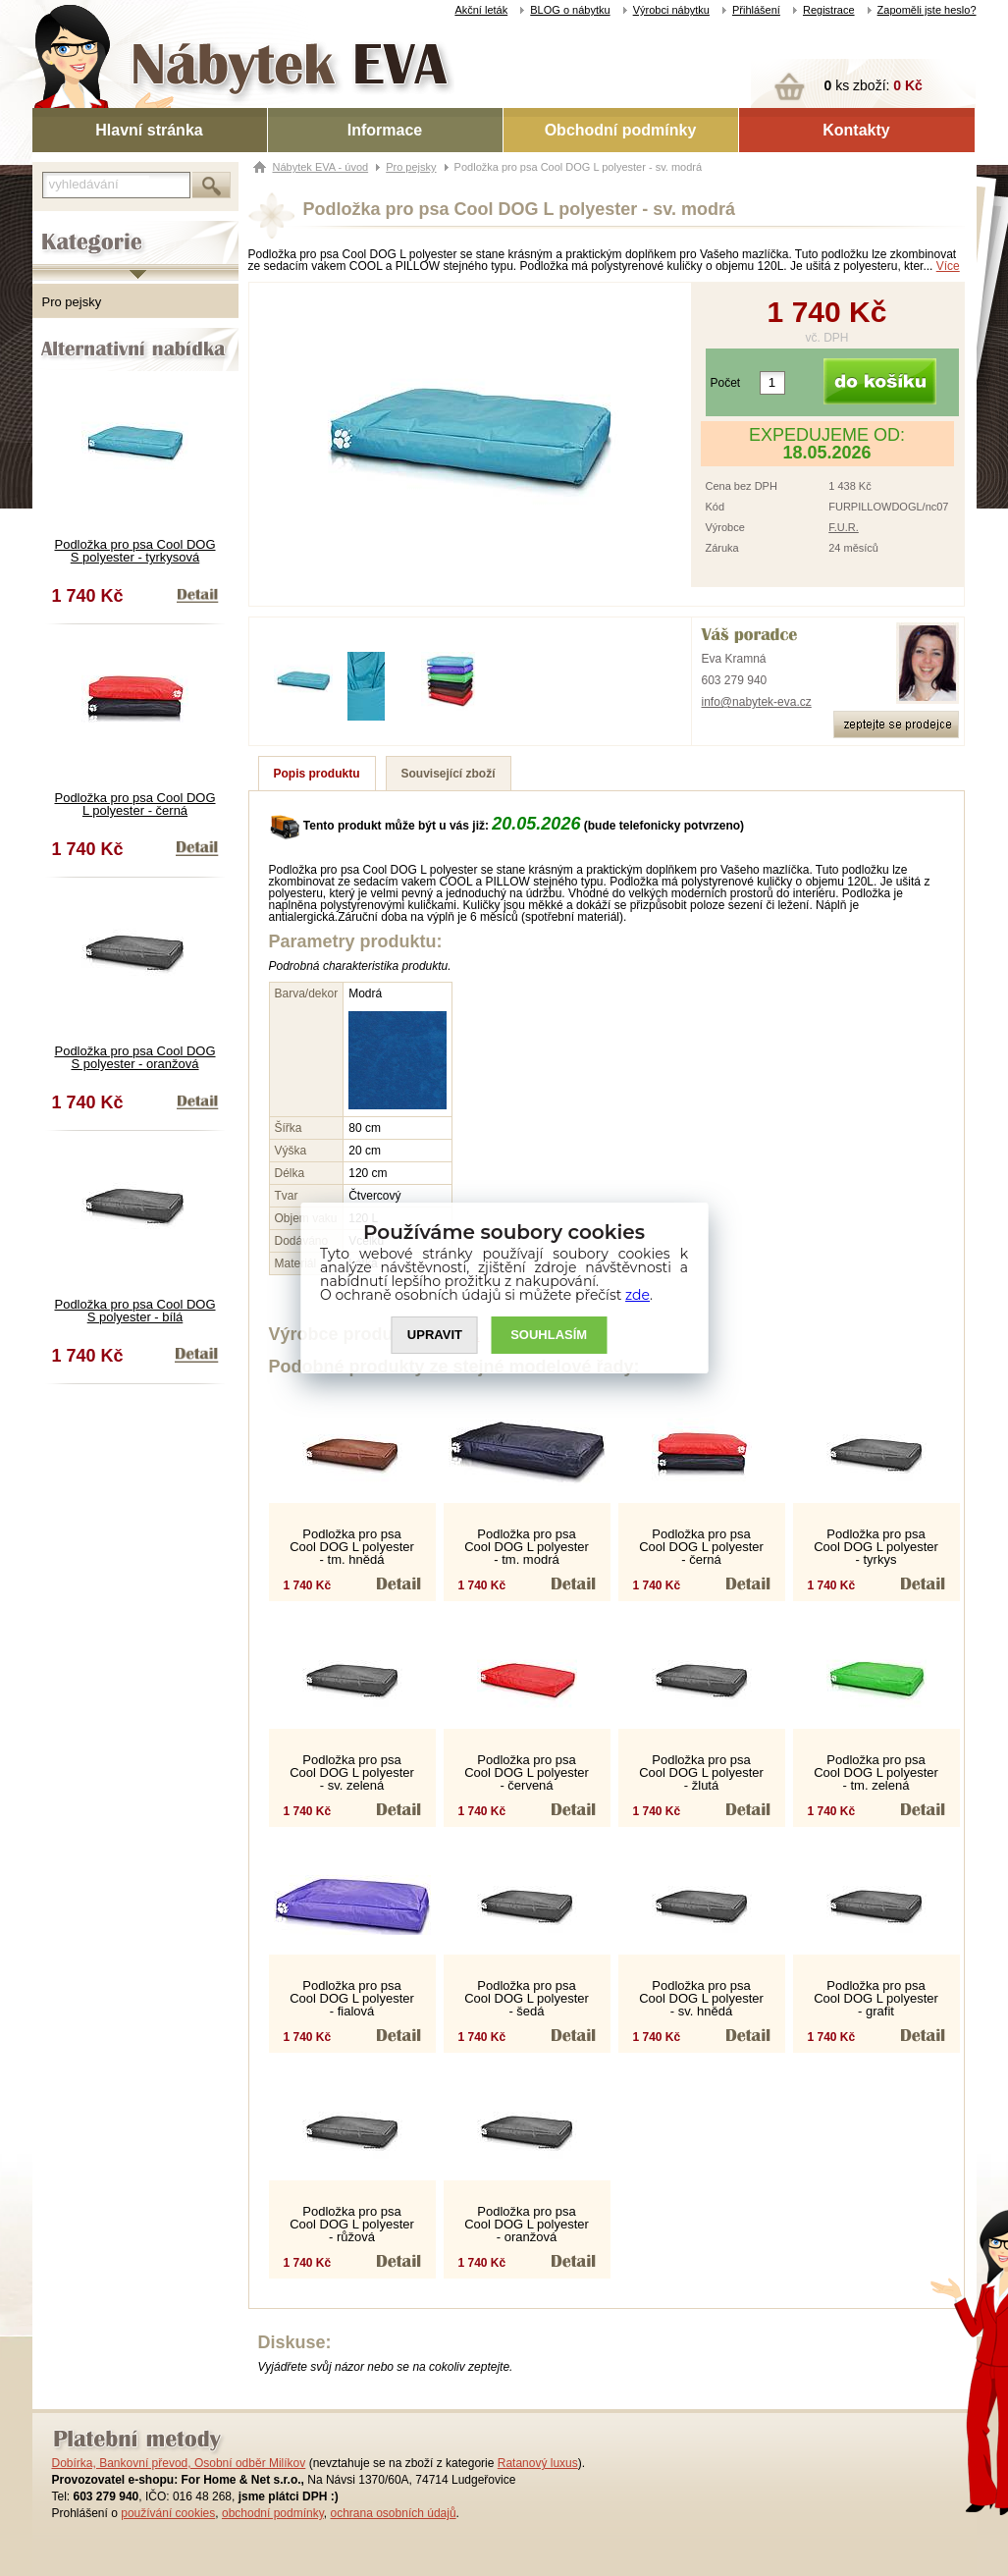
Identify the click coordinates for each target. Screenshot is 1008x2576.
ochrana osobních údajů (392, 2513)
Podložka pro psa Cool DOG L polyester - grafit (876, 1998)
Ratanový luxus (538, 2463)
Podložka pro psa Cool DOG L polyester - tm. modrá (526, 1547)
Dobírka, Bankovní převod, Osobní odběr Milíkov (179, 2463)
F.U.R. (843, 527)
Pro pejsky (72, 302)
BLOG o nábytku (570, 10)
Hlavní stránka (148, 130)
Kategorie (59, 227)
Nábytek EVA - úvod (321, 167)
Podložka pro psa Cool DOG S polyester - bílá (134, 1310)
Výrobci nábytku (671, 10)
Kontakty (855, 130)
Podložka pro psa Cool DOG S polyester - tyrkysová (134, 550)
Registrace (829, 10)
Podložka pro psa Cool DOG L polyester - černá (134, 804)
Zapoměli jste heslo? (927, 10)
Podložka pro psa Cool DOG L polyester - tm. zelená (876, 1772)
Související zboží (448, 773)
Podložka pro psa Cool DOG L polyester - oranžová (526, 2224)
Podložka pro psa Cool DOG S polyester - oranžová (134, 1057)
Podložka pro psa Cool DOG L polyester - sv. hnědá (701, 1998)
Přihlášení (756, 10)
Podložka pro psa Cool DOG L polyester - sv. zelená (352, 1772)
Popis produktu (317, 773)
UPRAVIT (434, 1335)
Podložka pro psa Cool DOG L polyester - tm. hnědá (352, 1547)
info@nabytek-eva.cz (757, 702)
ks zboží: (873, 85)
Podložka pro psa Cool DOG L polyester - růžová (352, 2224)
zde (637, 1295)
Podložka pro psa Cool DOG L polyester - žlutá (701, 1772)
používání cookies (168, 2513)
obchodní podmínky (273, 2513)
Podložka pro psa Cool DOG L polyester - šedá (526, 1998)
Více (948, 266)
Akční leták (480, 10)
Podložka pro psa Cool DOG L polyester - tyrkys (876, 1547)
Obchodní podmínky (621, 130)
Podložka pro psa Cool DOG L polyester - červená (526, 1772)
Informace (384, 130)
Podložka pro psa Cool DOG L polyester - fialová (352, 1998)
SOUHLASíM (548, 1335)
